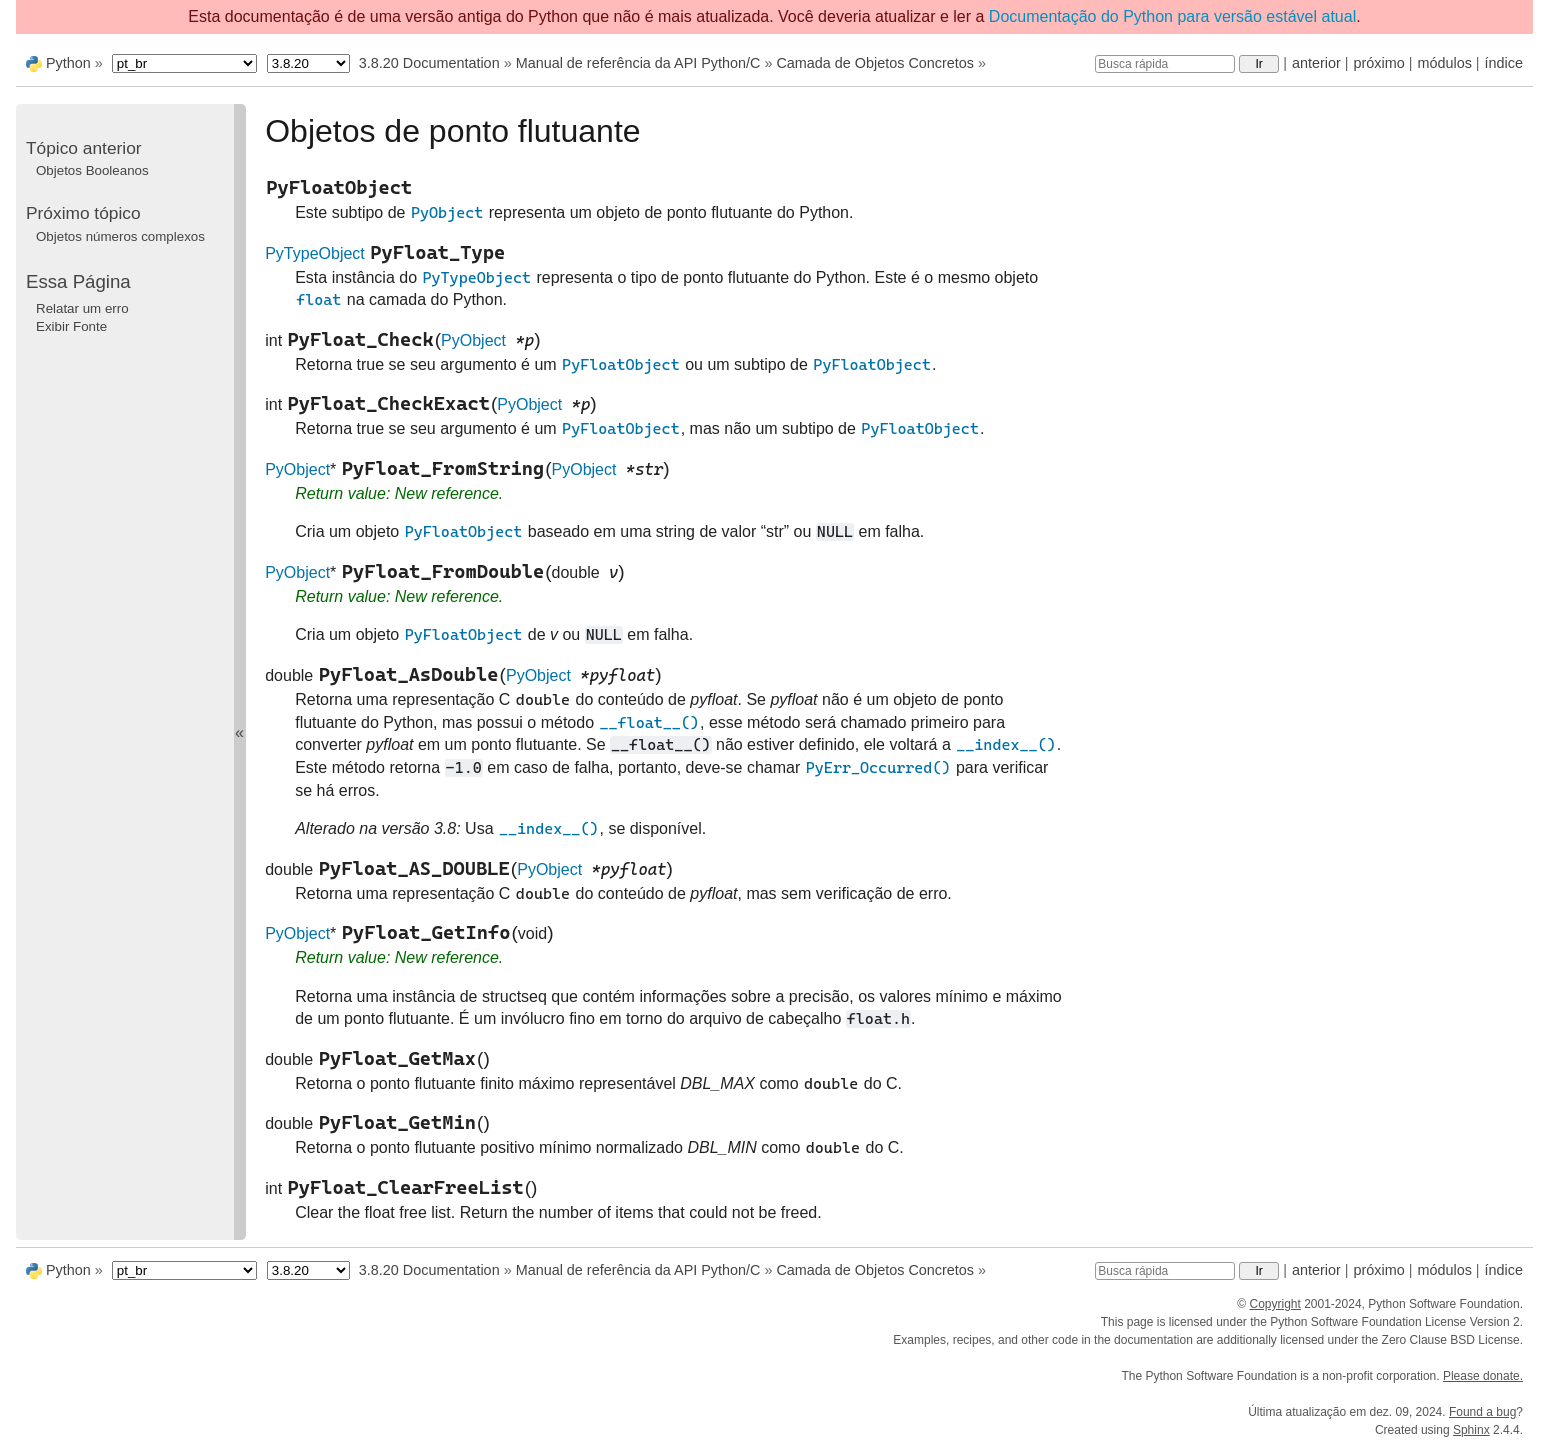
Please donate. (1483, 1376)
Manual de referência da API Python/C (638, 63)
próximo (1379, 63)
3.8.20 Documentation (429, 63)
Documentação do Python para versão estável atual (1172, 16)
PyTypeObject (315, 253)
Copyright (1274, 1304)
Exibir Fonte (71, 326)
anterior (1316, 63)
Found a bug (1482, 1412)
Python (68, 63)
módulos (1444, 63)
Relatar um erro (82, 308)
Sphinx (1471, 1430)
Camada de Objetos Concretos (875, 63)
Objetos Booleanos (92, 170)
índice (1504, 63)
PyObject (473, 340)
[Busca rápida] (1165, 64)
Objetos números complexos (120, 236)
